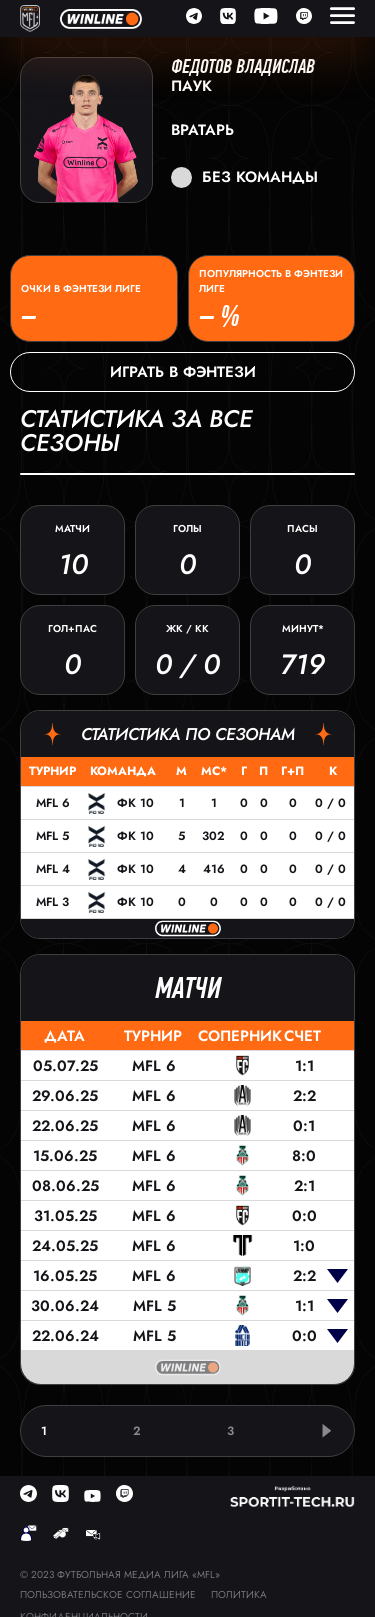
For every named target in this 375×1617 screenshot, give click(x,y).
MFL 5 (52, 836)
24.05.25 (65, 1246)
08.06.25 (65, 1186)
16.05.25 (65, 1276)
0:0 (304, 1216)
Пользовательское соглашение (108, 1594)
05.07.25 (65, 1066)
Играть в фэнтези (183, 372)
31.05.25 (65, 1216)
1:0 (304, 1246)
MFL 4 (53, 869)
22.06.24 (65, 1336)
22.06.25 (65, 1126)
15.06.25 (65, 1156)
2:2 (304, 1096)
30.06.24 (65, 1306)
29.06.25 (65, 1096)
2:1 (304, 1186)
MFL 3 (52, 902)
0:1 (304, 1126)
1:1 (304, 1066)
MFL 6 (53, 803)
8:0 (304, 1156)
